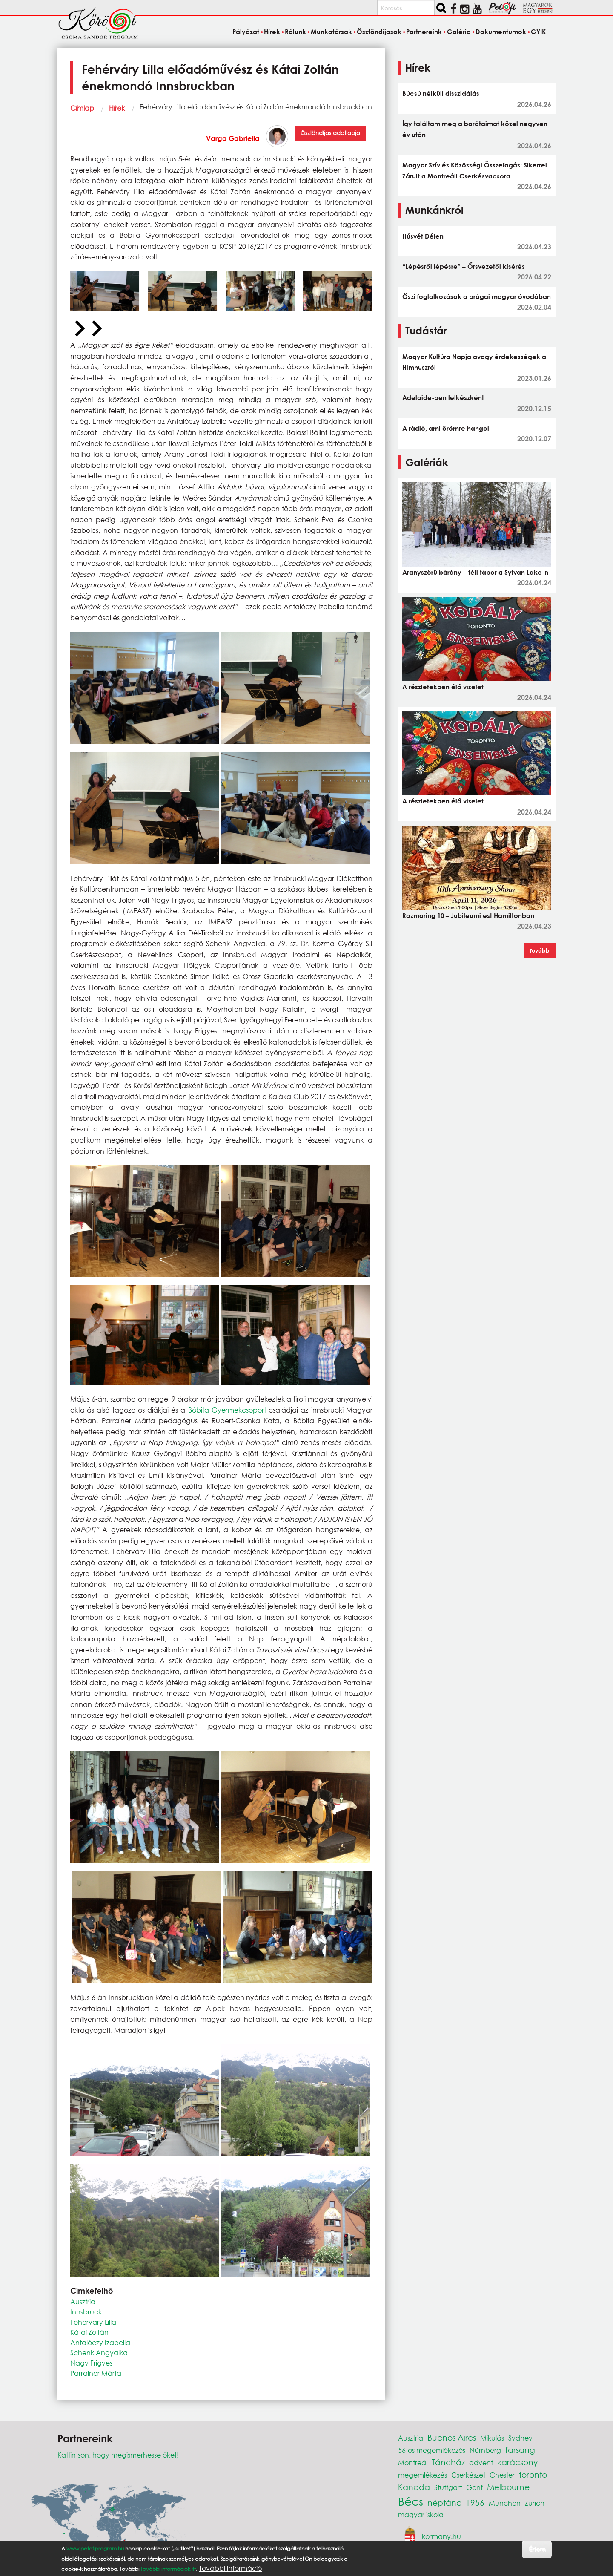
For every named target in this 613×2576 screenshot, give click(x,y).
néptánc (444, 2502)
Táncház (448, 2462)
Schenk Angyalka (99, 2352)
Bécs (410, 2501)
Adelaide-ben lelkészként (443, 397)
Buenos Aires (451, 2437)
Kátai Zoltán (89, 2332)
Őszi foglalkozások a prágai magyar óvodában (476, 296)
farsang (520, 2450)
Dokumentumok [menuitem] (501, 31)
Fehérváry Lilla (93, 2321)
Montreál (412, 2462)
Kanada (414, 2487)
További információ (230, 2568)
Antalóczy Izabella (100, 2342)
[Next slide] (95, 329)
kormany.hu (441, 2535)
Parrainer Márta (95, 2373)
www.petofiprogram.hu (95, 2548)
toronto (533, 2474)
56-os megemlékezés (431, 2450)
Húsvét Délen (423, 236)
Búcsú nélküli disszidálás (440, 93)
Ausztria (82, 2301)
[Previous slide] (78, 329)
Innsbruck (86, 2311)
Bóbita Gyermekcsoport (227, 1409)
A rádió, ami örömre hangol (445, 428)
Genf (474, 2487)
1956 (475, 2502)
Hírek (117, 108)
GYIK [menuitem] (538, 31)
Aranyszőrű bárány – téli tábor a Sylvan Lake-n (475, 572)
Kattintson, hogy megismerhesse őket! (118, 2454)
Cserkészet (468, 2474)
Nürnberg (485, 2450)
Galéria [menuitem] (459, 31)
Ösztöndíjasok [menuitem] (379, 31)
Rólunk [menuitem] (295, 31)
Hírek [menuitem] (272, 31)
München (505, 2502)
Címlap (82, 108)
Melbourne (508, 2487)
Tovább (540, 950)
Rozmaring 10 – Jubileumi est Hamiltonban (468, 915)
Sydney (520, 2437)
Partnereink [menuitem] (424, 31)
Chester (502, 2474)
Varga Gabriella (233, 138)
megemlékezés (422, 2474)
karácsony (517, 2462)
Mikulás (492, 2437)
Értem (537, 2549)
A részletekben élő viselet (443, 687)
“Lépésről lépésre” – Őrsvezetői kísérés (463, 266)
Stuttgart (448, 2487)
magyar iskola (421, 2514)
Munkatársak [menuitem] (331, 31)
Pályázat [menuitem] (245, 31)
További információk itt (168, 2569)
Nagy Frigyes (91, 2362)
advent (481, 2462)
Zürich (534, 2502)
